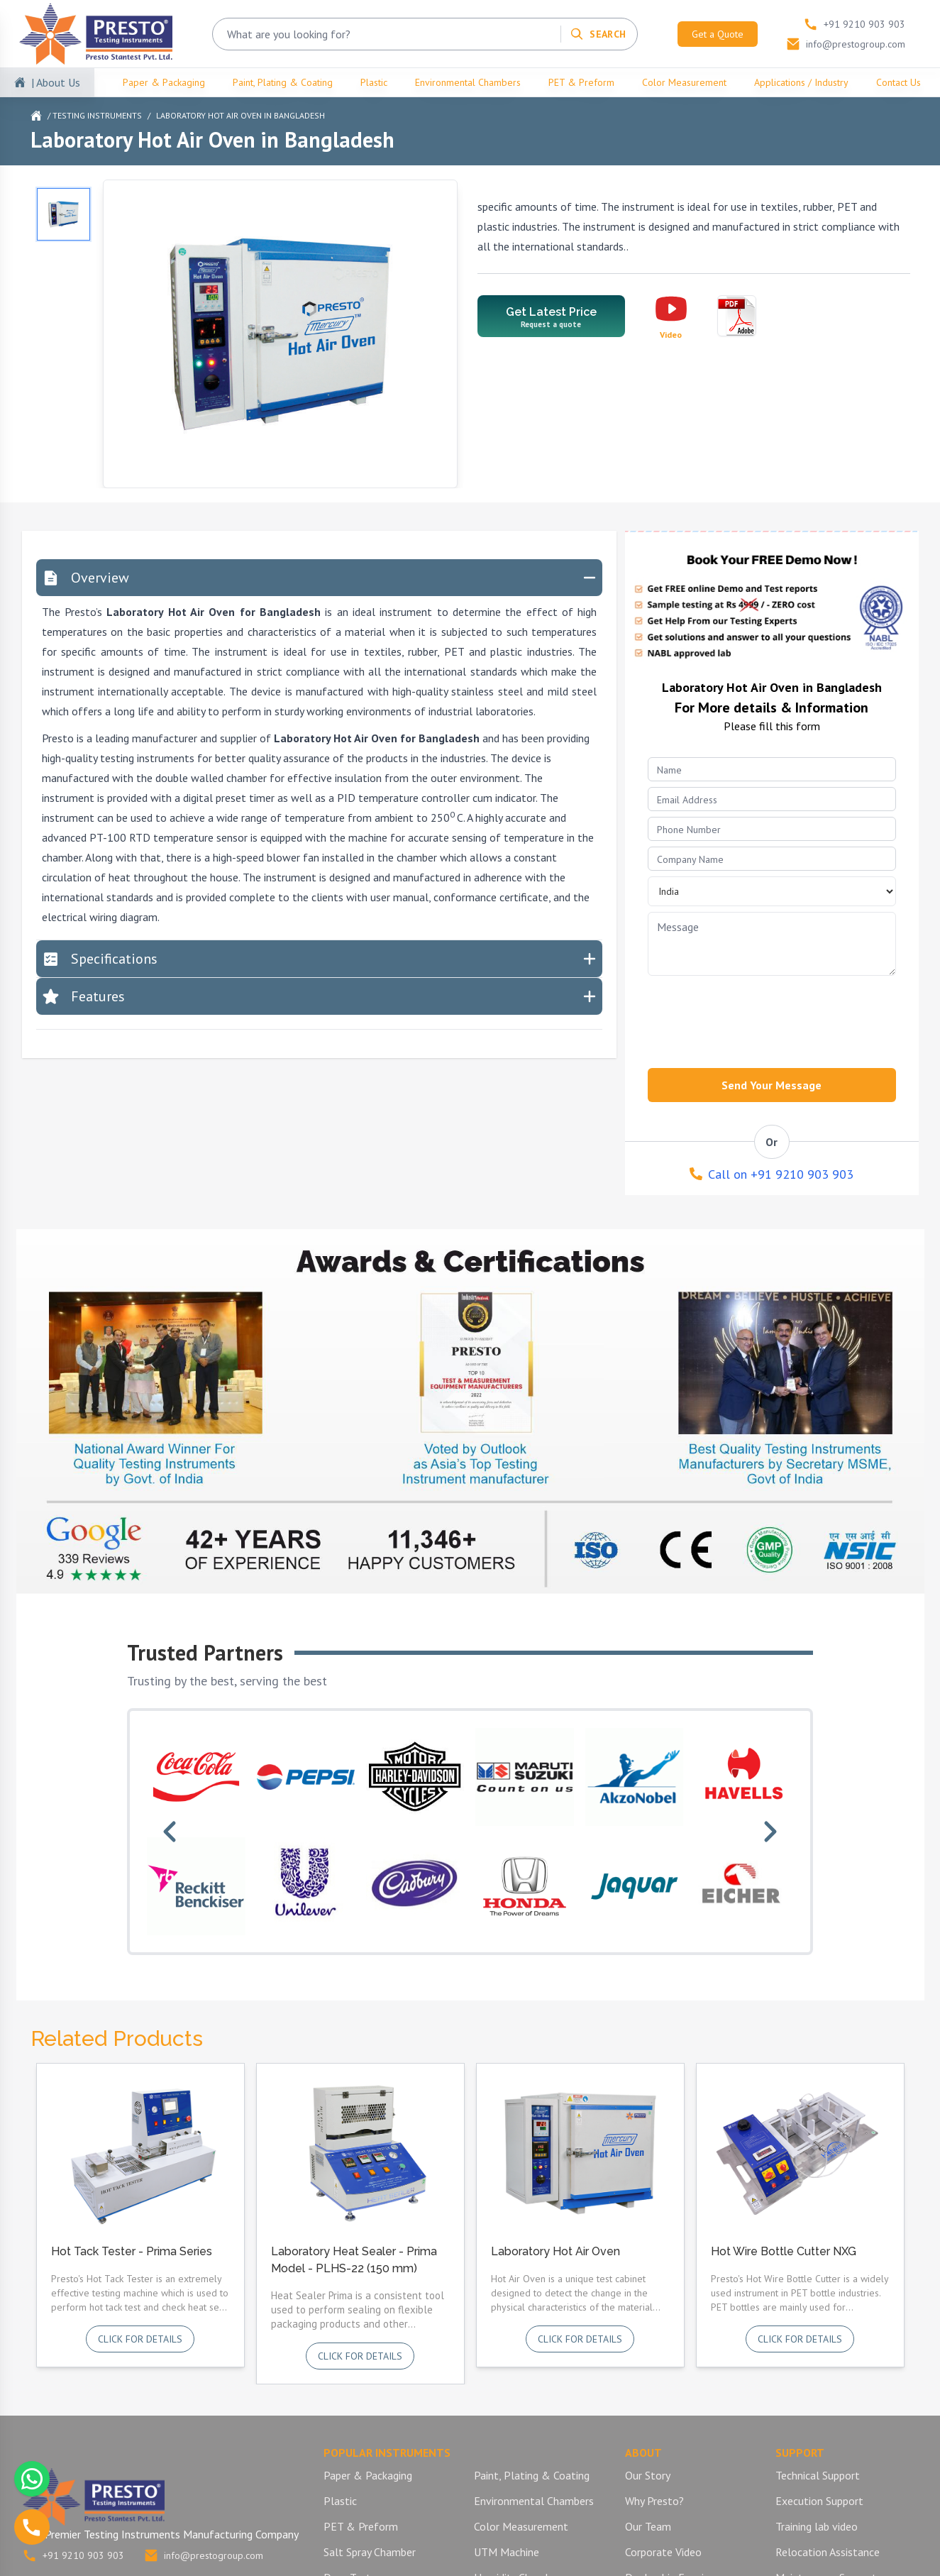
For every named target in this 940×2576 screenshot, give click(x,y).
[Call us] (32, 2527)
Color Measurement (684, 82)
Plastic (373, 82)
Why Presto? (654, 2501)
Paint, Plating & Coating (283, 82)
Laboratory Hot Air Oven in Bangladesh (240, 115)
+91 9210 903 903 (73, 2555)
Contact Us (898, 82)
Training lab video (816, 2526)
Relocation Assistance (827, 2552)
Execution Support (819, 2501)
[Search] (598, 34)
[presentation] (755, 1017)
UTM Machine (506, 2552)
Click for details (140, 2339)
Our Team (648, 2526)
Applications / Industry (801, 82)
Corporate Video (663, 2552)
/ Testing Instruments (95, 115)
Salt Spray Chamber (370, 2552)
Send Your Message (771, 1085)
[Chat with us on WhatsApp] (32, 2479)
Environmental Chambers (468, 82)
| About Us (55, 82)
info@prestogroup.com (203, 2555)
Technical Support (817, 2475)
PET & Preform (581, 82)
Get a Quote (717, 34)
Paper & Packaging (164, 82)
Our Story (647, 2475)
